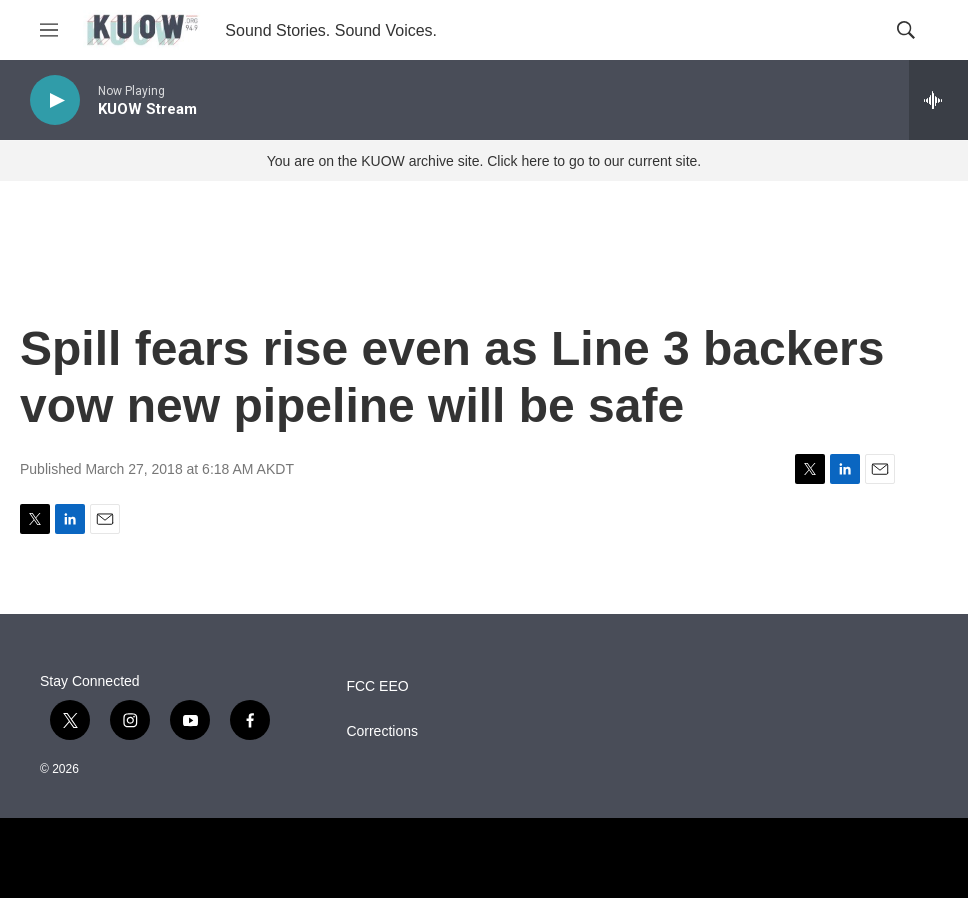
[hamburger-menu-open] (49, 30)
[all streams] (938, 100)
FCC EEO (377, 686)
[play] (55, 100)
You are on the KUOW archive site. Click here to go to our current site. (484, 161)
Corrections (382, 731)
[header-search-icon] (906, 30)
